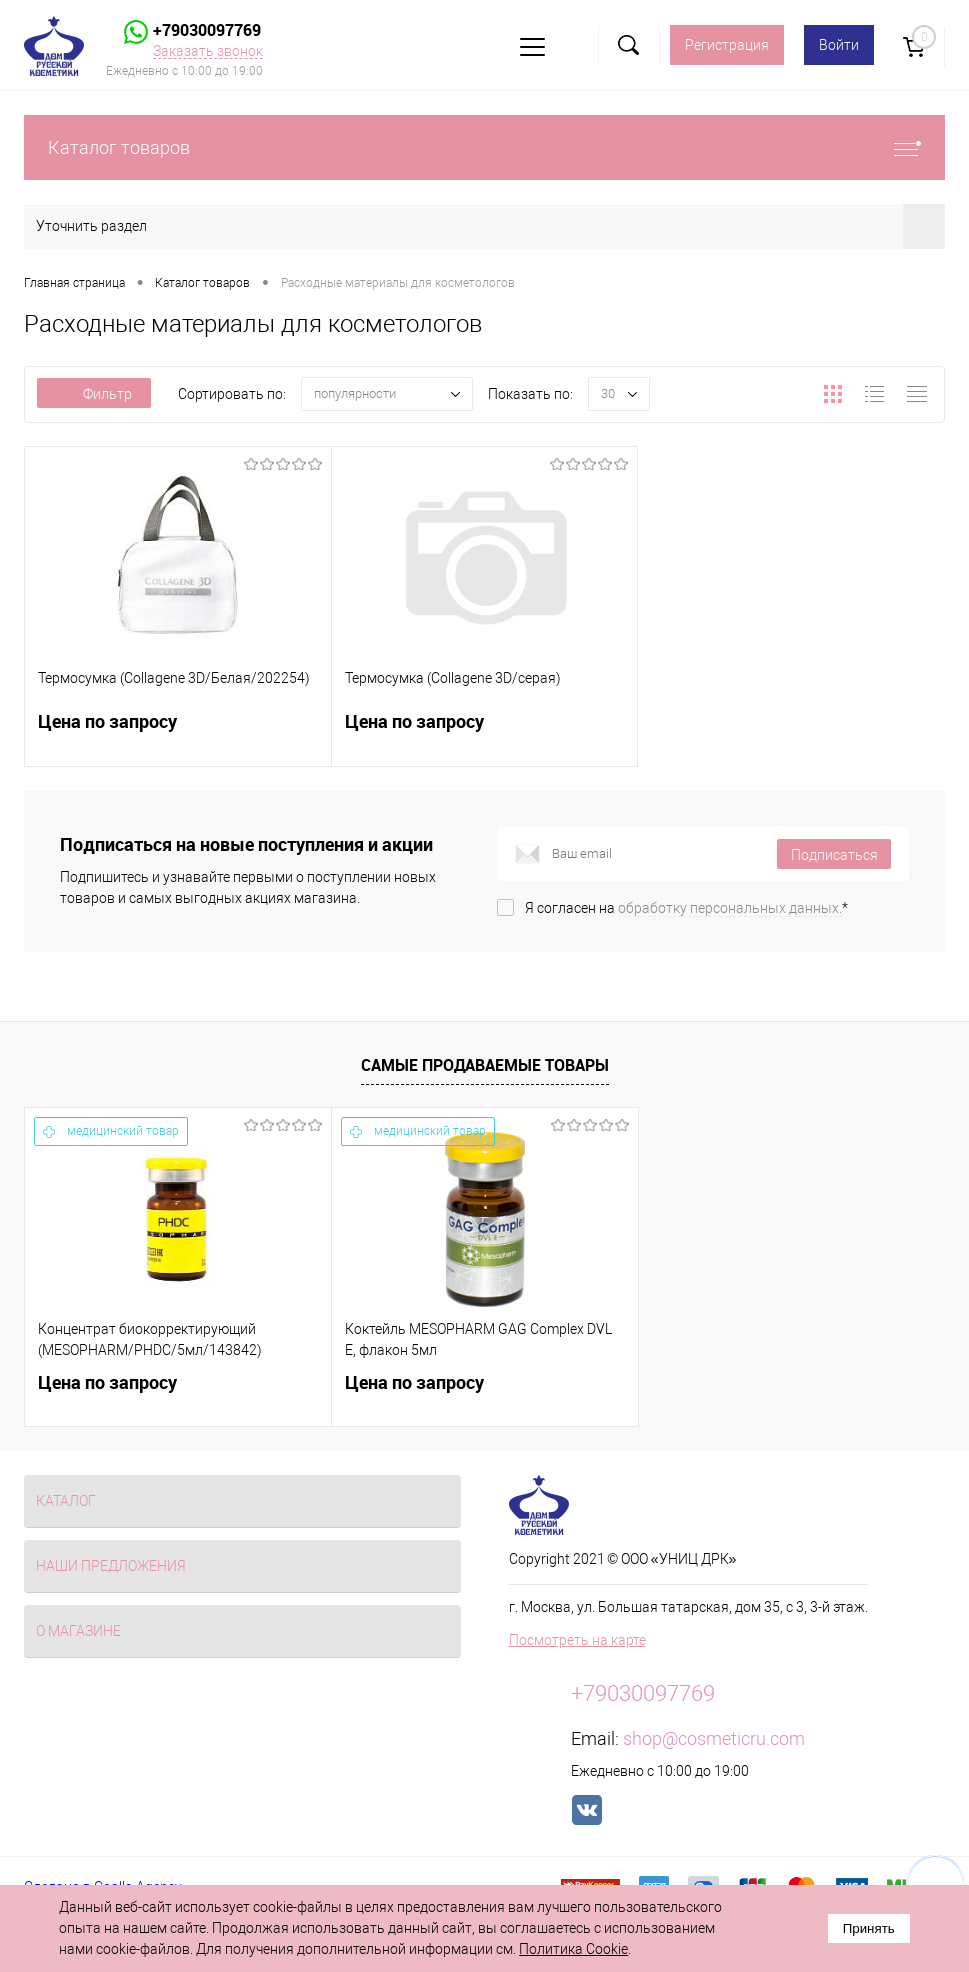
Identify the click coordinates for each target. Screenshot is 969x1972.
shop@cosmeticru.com (714, 1738)
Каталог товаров (484, 147)
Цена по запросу (178, 733)
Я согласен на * (686, 908)
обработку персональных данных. (730, 908)
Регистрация (727, 45)
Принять (869, 1928)
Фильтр (94, 394)
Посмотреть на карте (577, 1640)
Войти (839, 45)
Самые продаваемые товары (485, 1065)
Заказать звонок (208, 51)
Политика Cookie (573, 1949)
